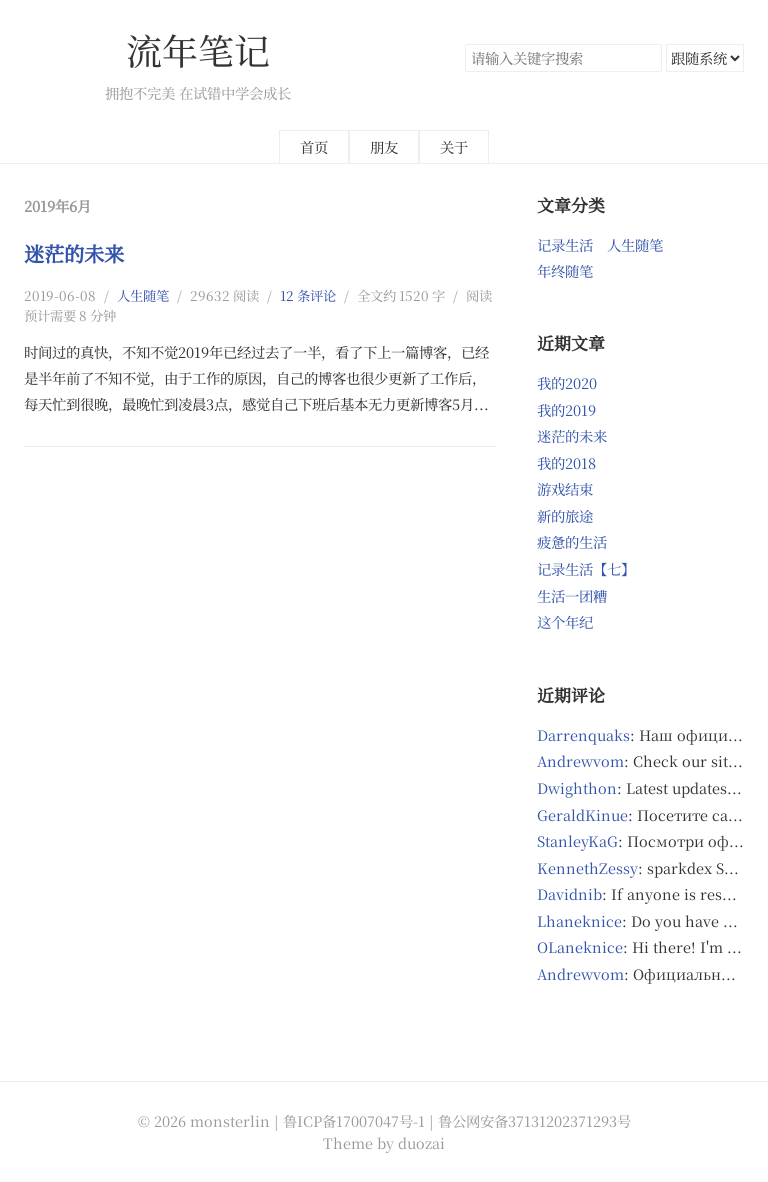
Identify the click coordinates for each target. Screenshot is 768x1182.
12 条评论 (308, 295)
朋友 (384, 146)
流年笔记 (198, 49)
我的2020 (567, 382)
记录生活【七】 (586, 568)
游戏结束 (565, 488)
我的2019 (566, 409)
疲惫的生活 (572, 541)
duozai (421, 1142)
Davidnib (569, 893)
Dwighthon (577, 787)
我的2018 (566, 462)
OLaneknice (580, 946)
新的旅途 (565, 515)
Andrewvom (580, 760)
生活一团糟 (572, 595)
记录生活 (565, 244)
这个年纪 (565, 621)
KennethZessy (587, 867)
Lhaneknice (579, 920)
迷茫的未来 (74, 253)
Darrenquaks (583, 734)
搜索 (646, 58)
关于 (454, 146)
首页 (314, 146)
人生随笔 (143, 295)
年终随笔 (565, 270)
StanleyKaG (577, 840)
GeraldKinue (582, 814)
